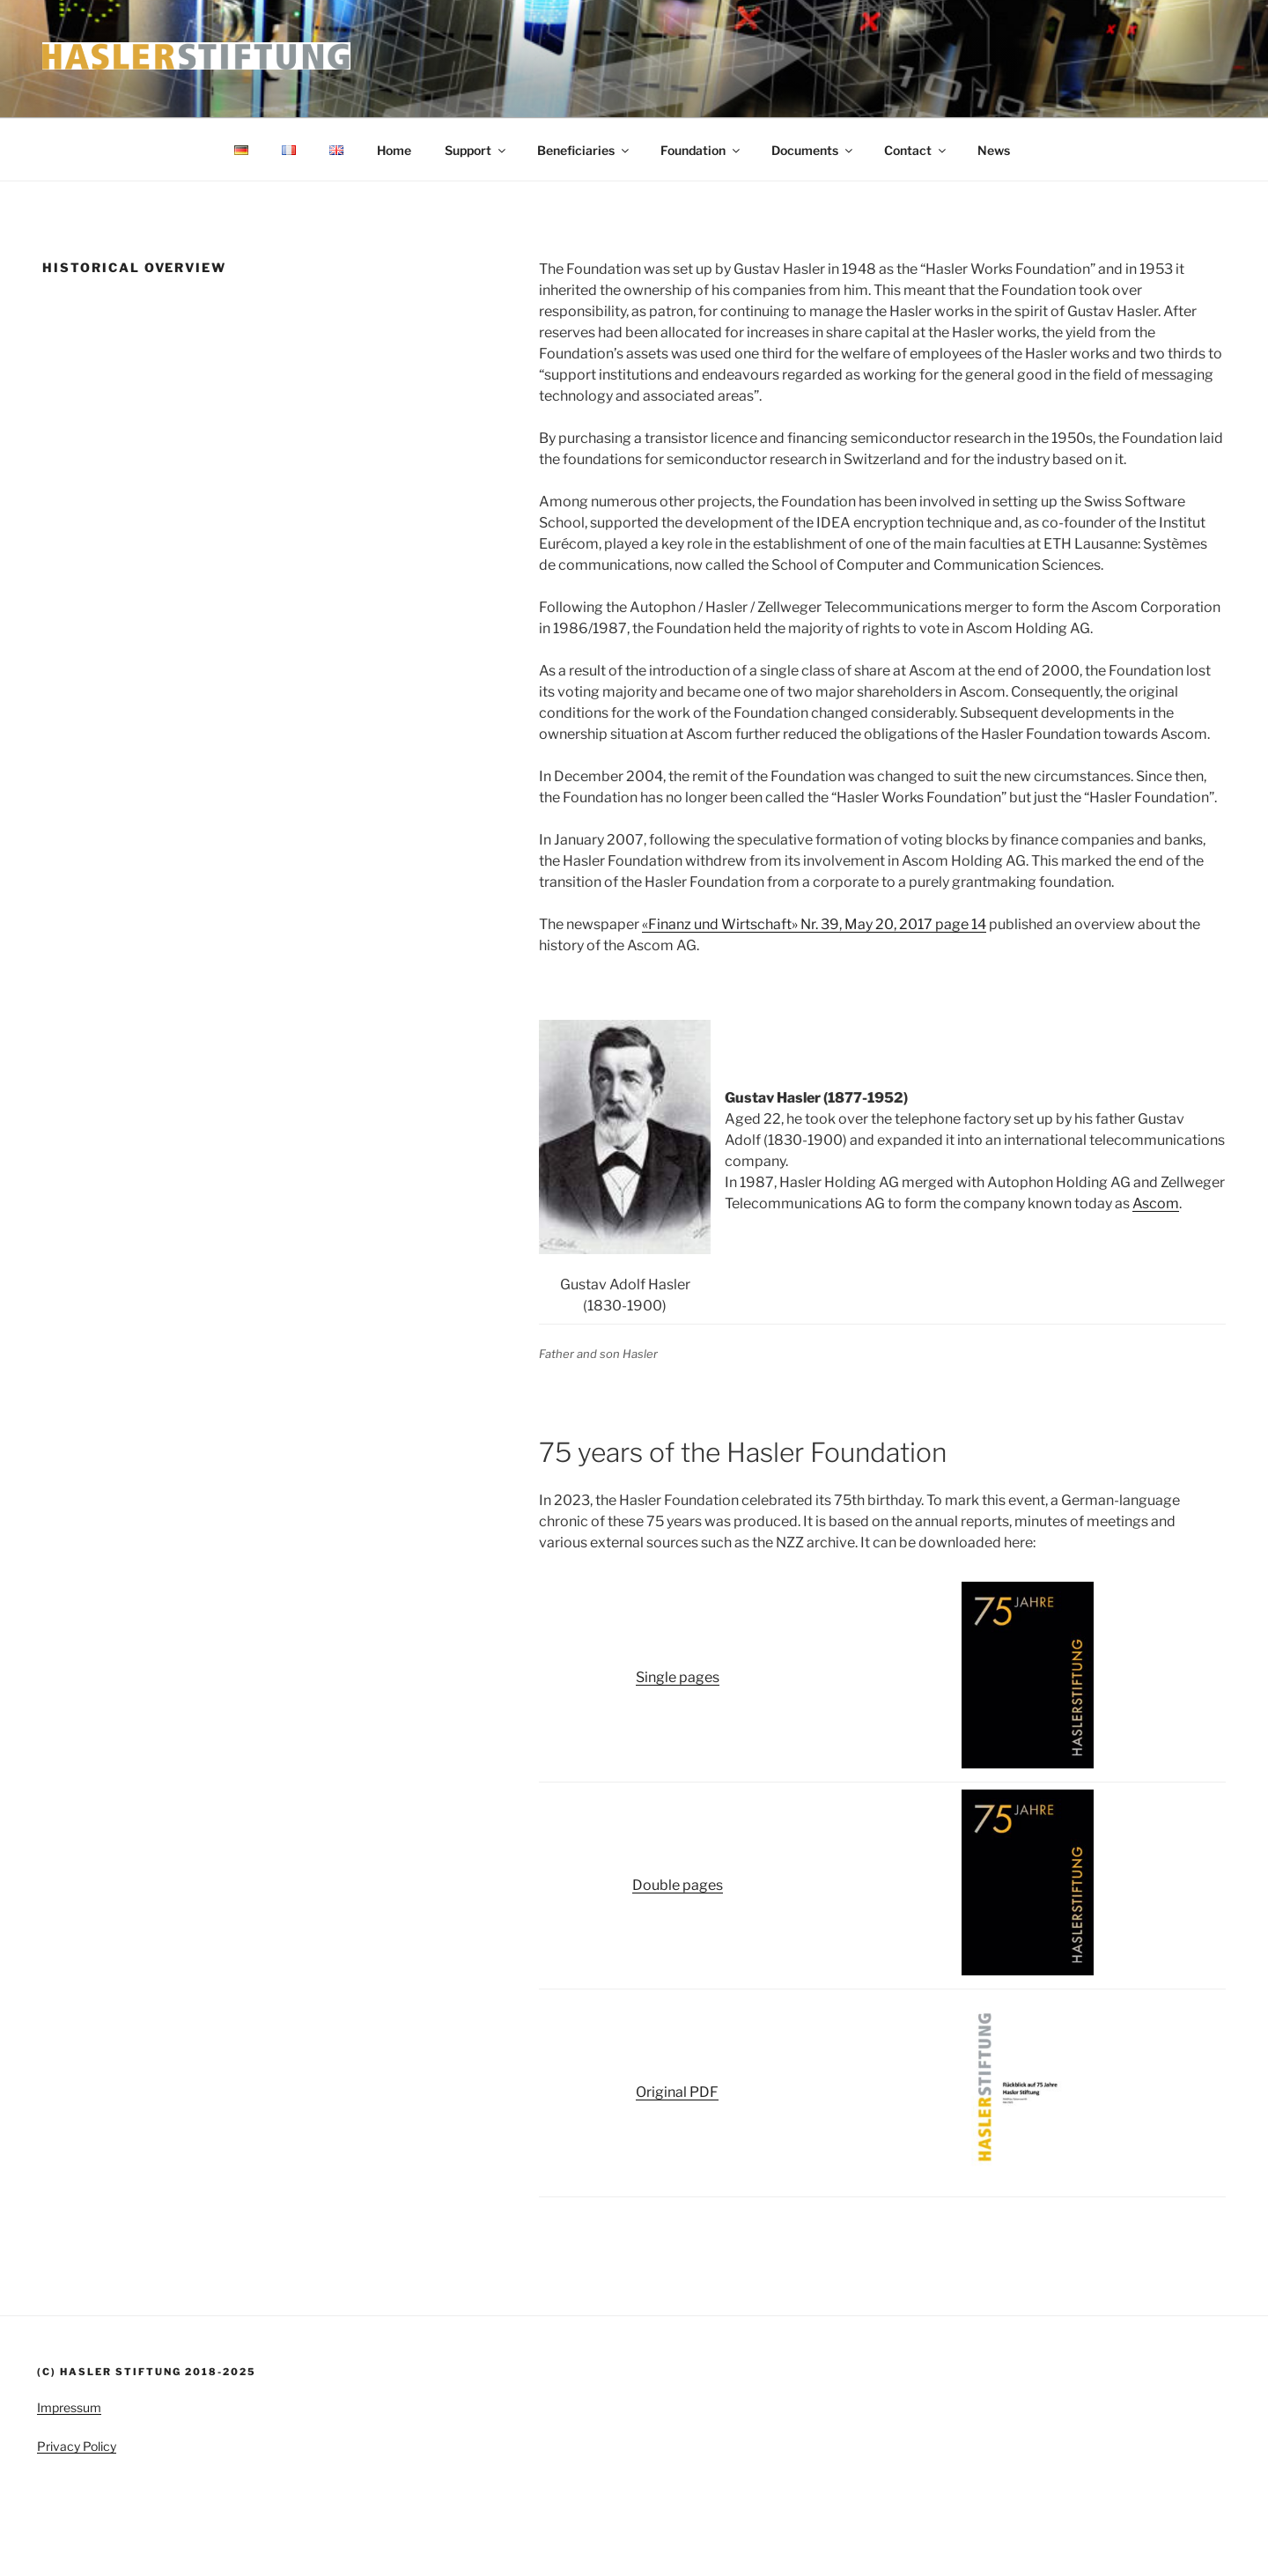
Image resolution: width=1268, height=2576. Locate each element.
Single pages (677, 1677)
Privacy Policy (76, 2446)
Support (476, 150)
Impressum (69, 2407)
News (993, 150)
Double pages (677, 1885)
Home (394, 150)
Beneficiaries (584, 150)
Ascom (1155, 1203)
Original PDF (677, 2092)
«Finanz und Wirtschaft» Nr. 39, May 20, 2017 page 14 (814, 924)
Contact (916, 150)
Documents (813, 150)
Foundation (701, 150)
